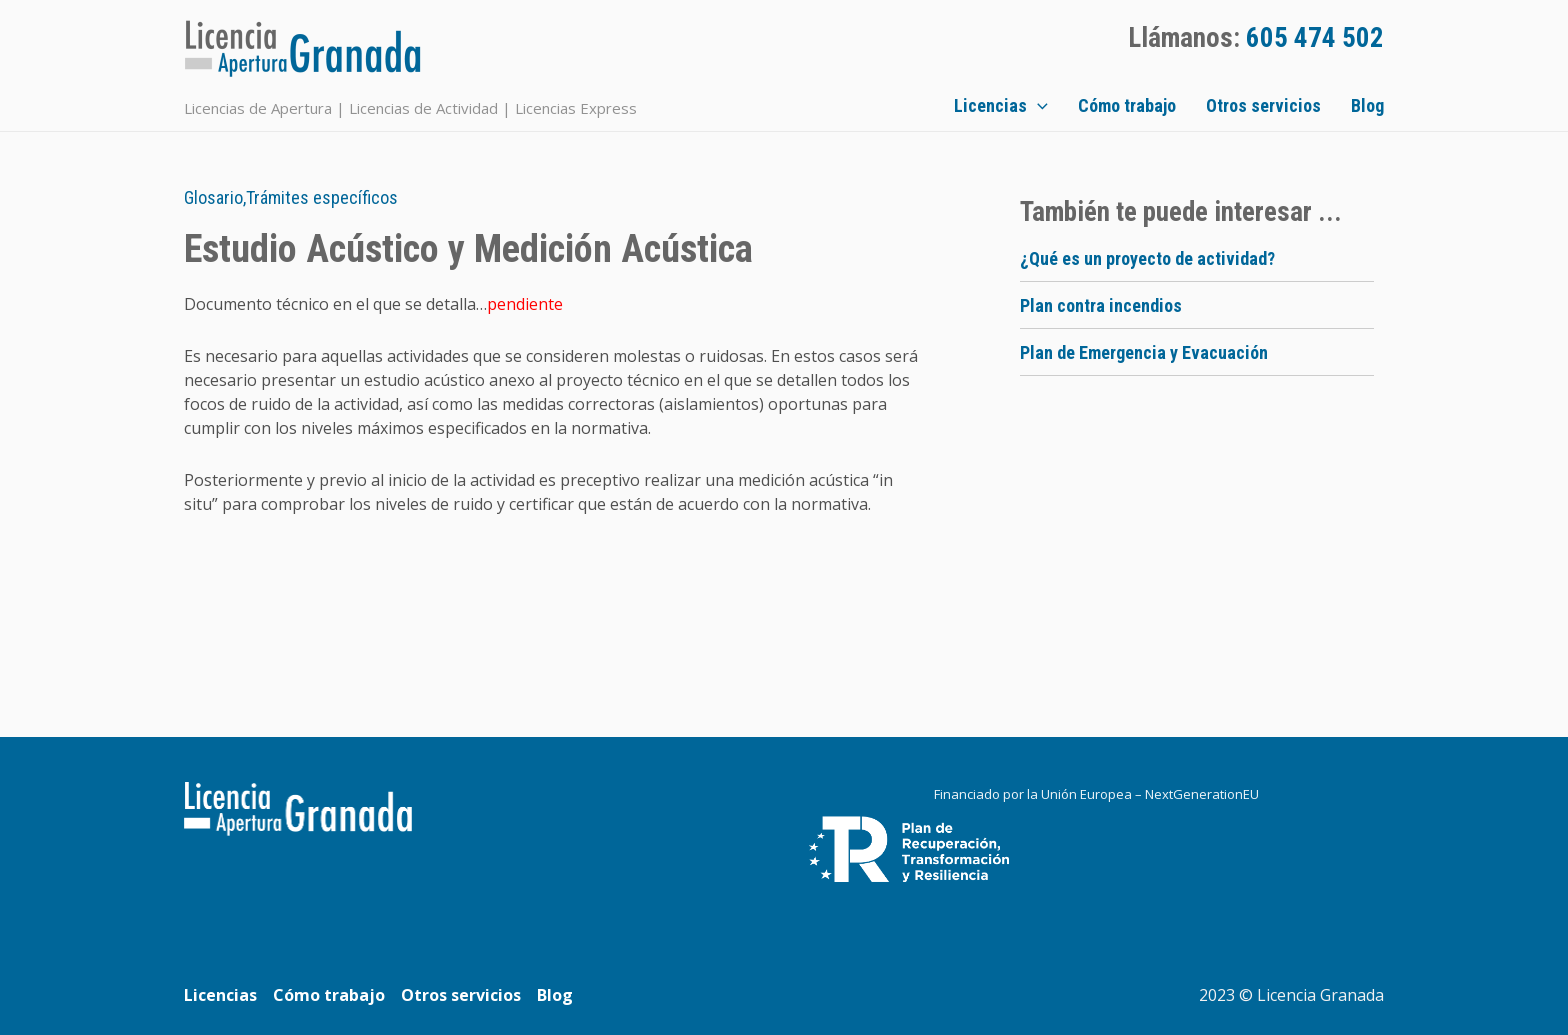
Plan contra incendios (1101, 305)
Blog (1367, 105)
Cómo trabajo (1127, 105)
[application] (1037, 106)
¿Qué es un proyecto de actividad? (1147, 258)
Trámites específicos (322, 197)
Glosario (213, 197)
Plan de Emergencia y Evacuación (1144, 352)
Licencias (1001, 106)
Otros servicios (1263, 105)
